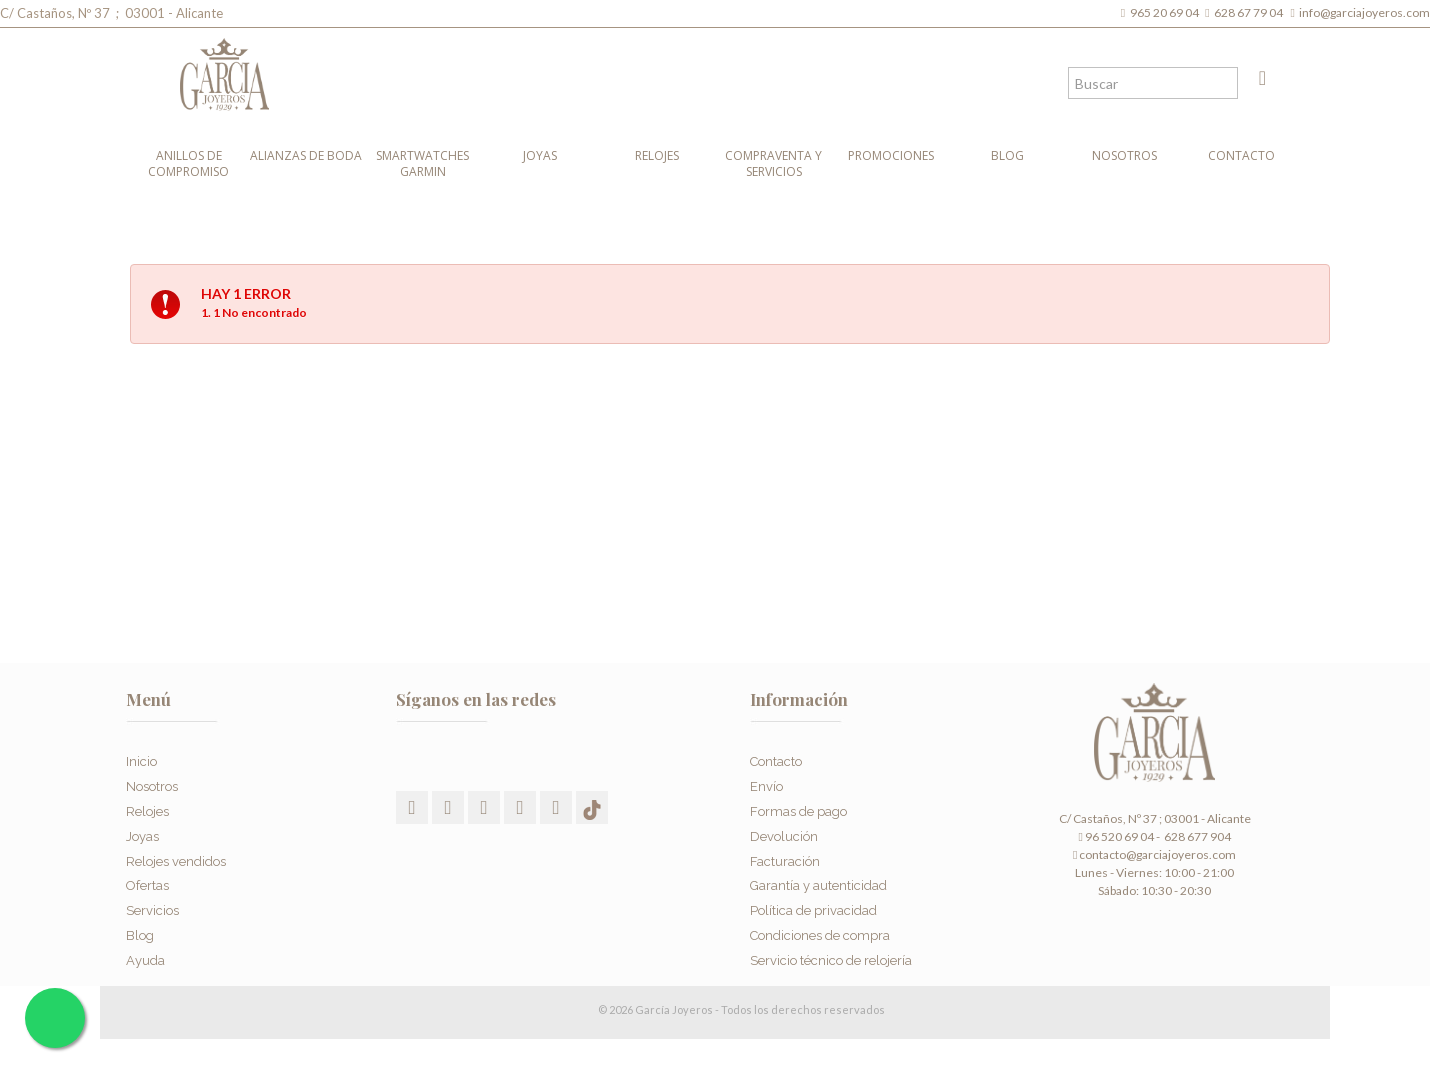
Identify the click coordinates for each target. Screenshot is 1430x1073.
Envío (766, 774)
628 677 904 (1196, 836)
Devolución (784, 823)
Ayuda (145, 947)
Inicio (141, 749)
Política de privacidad (813, 898)
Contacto (1241, 155)
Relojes (657, 155)
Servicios (152, 898)
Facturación (785, 848)
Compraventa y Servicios (773, 163)
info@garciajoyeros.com (1364, 12)
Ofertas (147, 873)
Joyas (540, 155)
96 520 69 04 (1115, 836)
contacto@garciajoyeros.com (1157, 854)
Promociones (891, 155)
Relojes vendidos (176, 848)
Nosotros (1124, 155)
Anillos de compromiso (188, 163)
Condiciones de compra (820, 923)
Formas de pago (798, 799)
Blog (1007, 155)
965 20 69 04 (1166, 12)
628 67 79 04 (1250, 12)
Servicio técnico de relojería (831, 947)
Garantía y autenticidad (818, 873)
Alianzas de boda (306, 155)
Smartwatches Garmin (422, 163)
